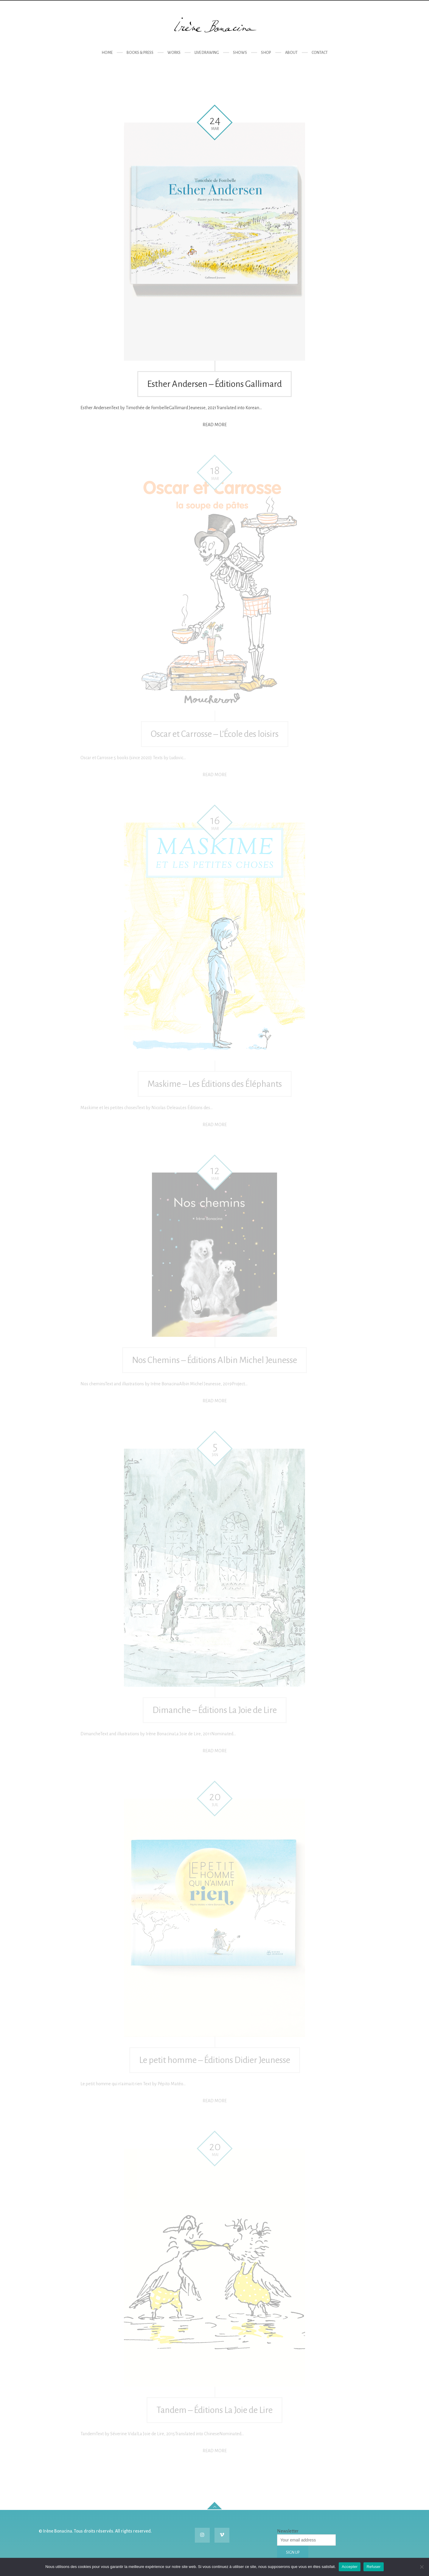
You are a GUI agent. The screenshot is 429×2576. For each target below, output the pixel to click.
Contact (320, 53)
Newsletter (288, 2531)
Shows (240, 53)
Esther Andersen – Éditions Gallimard (214, 384)
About (291, 53)
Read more (215, 424)
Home (107, 53)
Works (174, 53)
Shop (266, 53)
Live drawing (207, 53)
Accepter (350, 2566)
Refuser (373, 2566)
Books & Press (140, 53)
